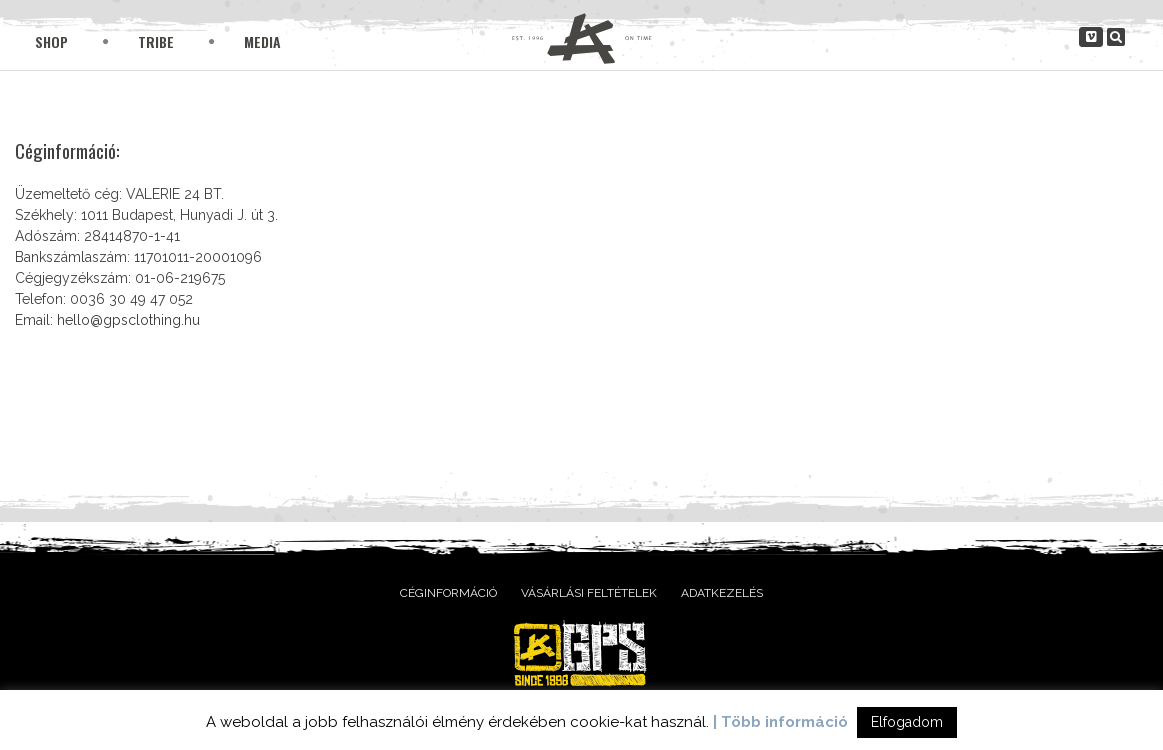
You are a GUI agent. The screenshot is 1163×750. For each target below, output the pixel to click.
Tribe (156, 41)
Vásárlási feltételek (589, 593)
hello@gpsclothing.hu (128, 320)
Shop (51, 41)
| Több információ (780, 722)
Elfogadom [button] (907, 722)
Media (262, 41)
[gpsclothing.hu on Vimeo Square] (1091, 37)
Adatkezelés (722, 593)
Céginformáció (448, 593)
